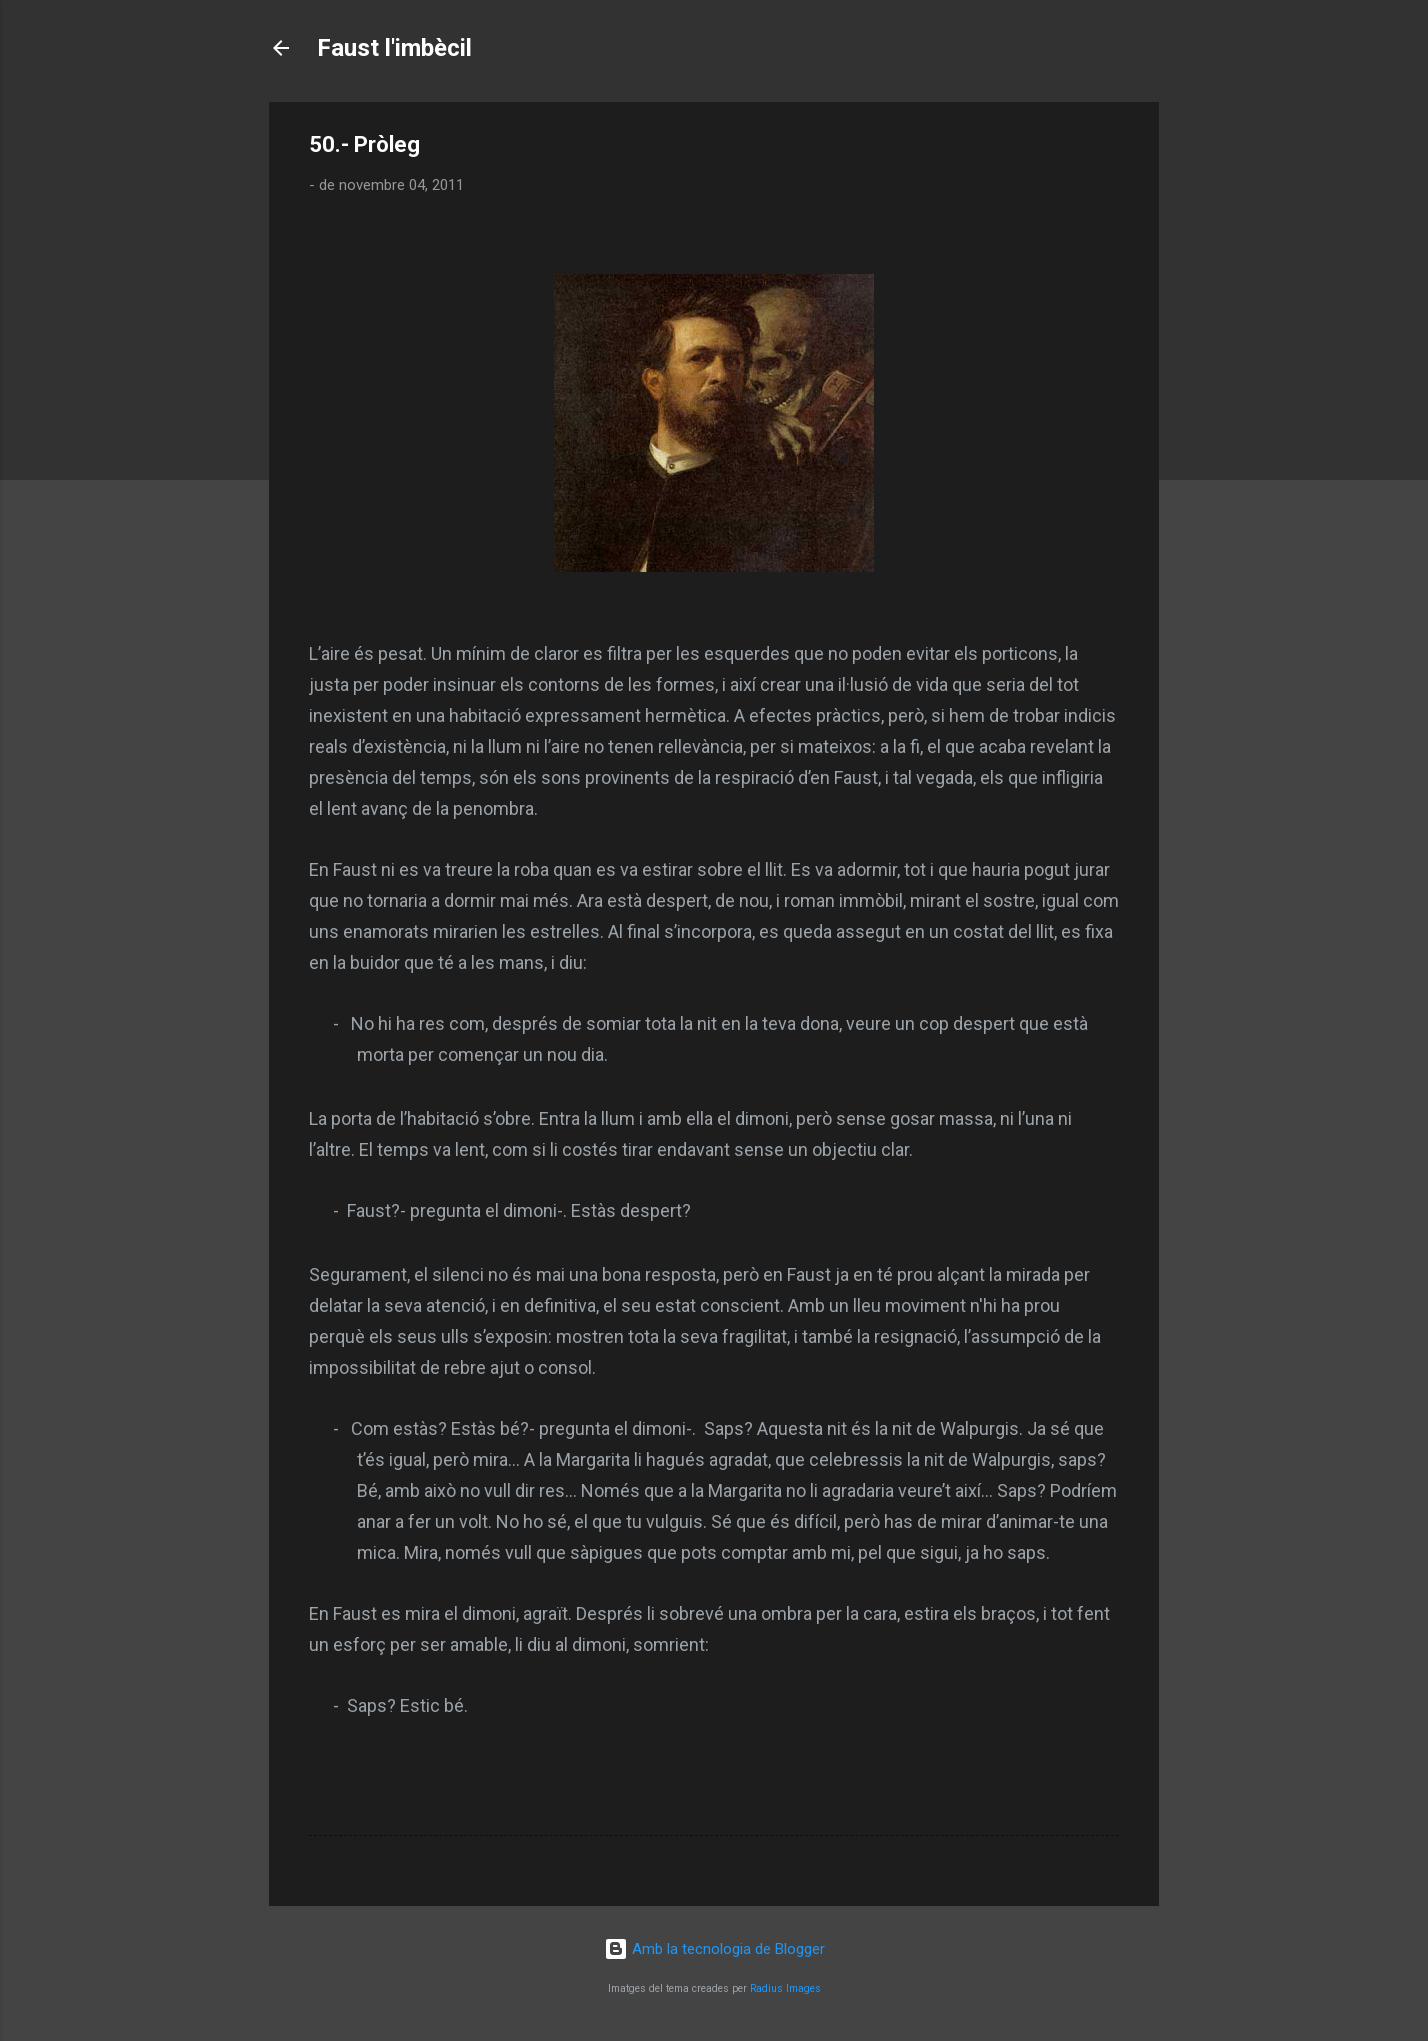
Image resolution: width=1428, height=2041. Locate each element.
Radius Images (785, 1988)
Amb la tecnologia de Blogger (714, 1949)
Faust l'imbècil (394, 48)
